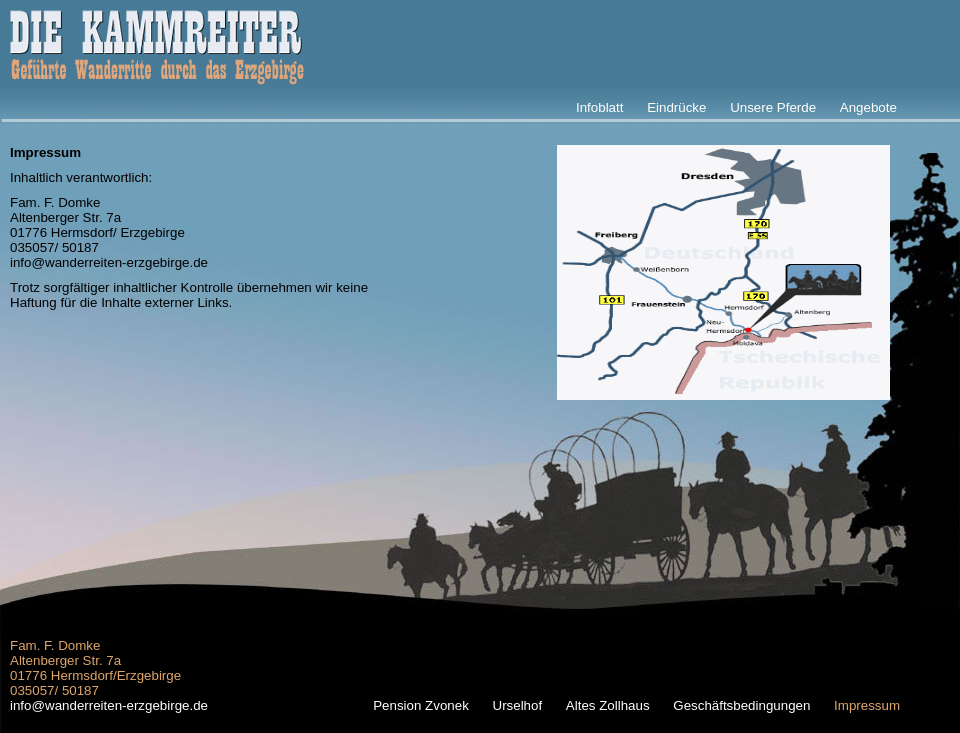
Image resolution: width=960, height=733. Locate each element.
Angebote (868, 107)
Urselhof (518, 705)
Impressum (867, 705)
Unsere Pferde (773, 107)
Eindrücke (676, 107)
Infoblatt (599, 107)
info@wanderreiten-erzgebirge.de (109, 262)
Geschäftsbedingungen (741, 705)
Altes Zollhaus (608, 705)
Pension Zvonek (421, 705)
